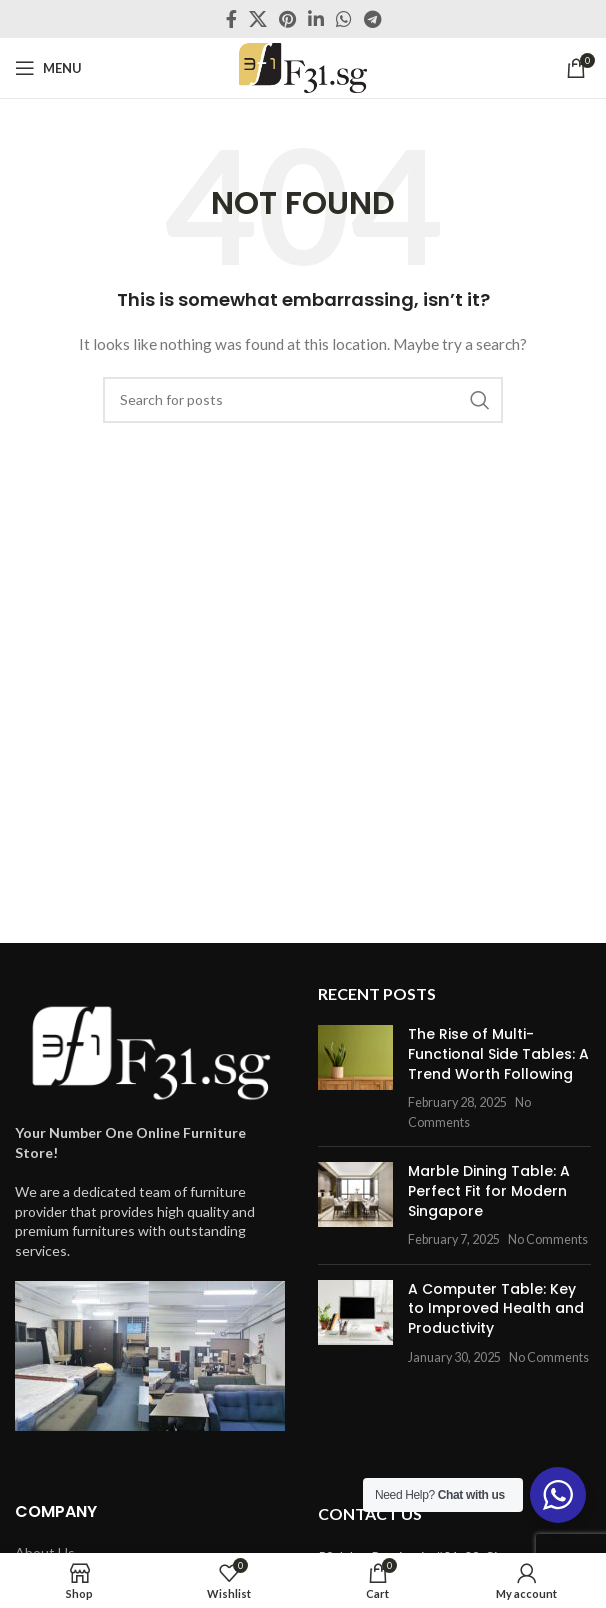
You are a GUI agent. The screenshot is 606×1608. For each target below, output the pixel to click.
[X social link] (258, 19)
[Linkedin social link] (316, 19)
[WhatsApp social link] (344, 19)
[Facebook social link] (231, 19)
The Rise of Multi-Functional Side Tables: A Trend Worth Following (498, 1053)
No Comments (548, 1239)
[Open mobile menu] (48, 68)
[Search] (303, 400)
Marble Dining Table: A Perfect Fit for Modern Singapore (489, 1190)
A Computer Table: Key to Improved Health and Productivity (496, 1308)
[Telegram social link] (372, 19)
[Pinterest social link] (287, 19)
